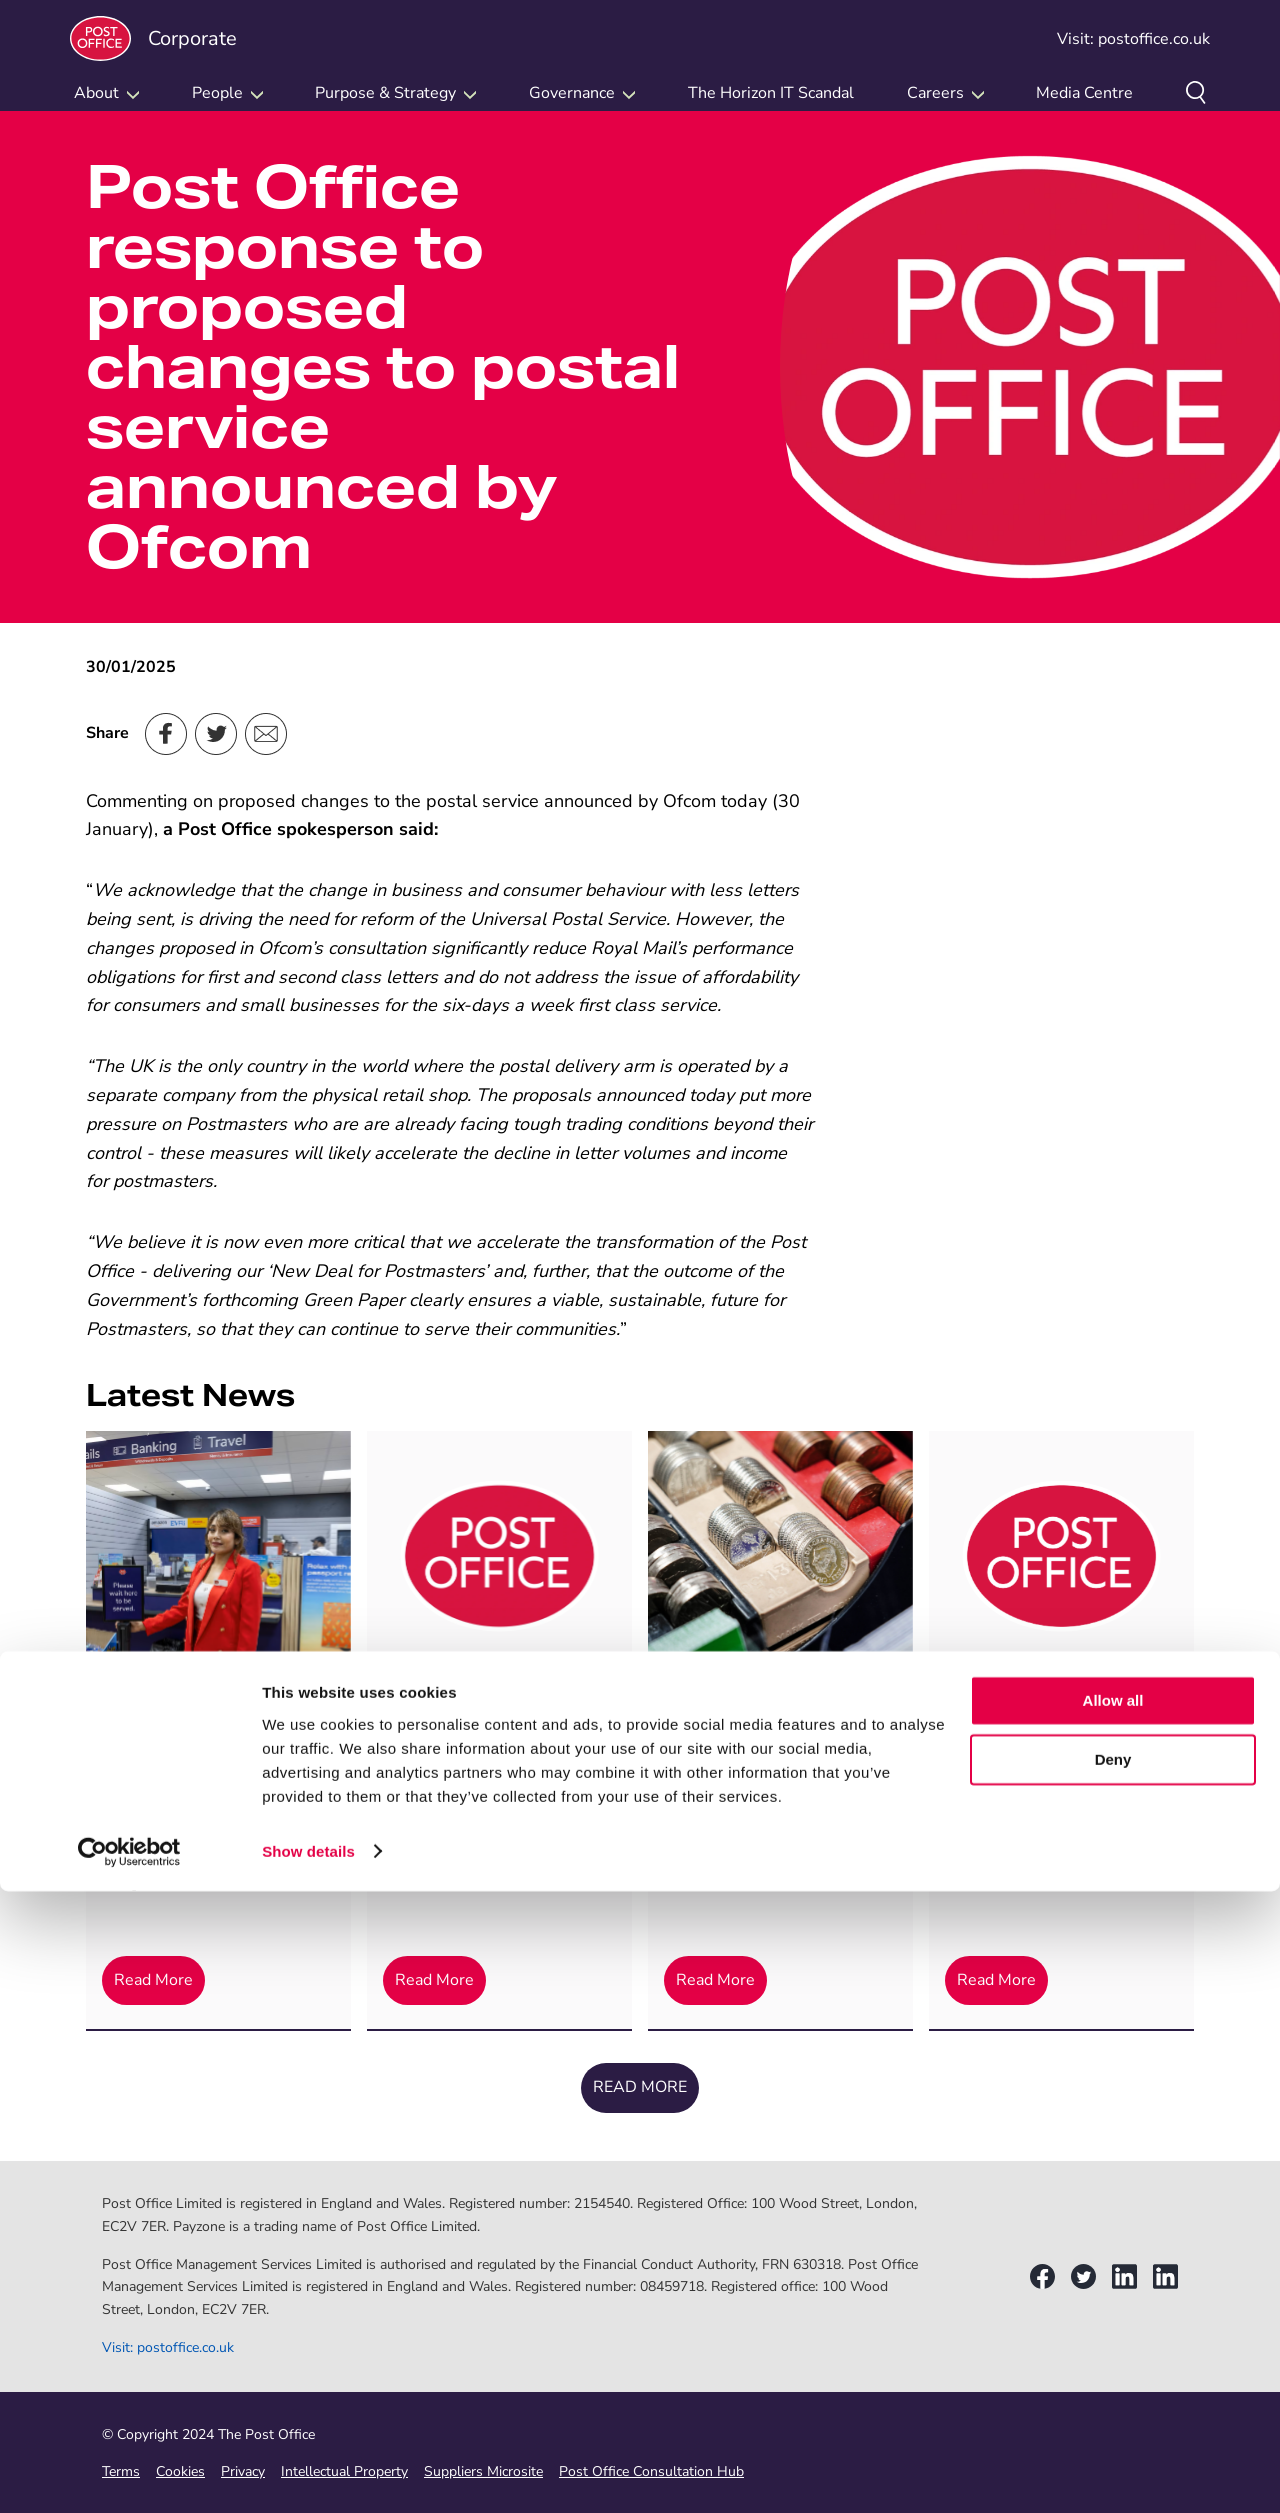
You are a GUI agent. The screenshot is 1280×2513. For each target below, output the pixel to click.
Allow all (1113, 2323)
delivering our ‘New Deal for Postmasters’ (322, 1271)
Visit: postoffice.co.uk (1133, 39)
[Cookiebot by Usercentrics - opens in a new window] (129, 2474)
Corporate (153, 38)
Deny (1113, 2381)
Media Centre (1084, 93)
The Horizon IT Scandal (771, 93)
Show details (308, 2473)
